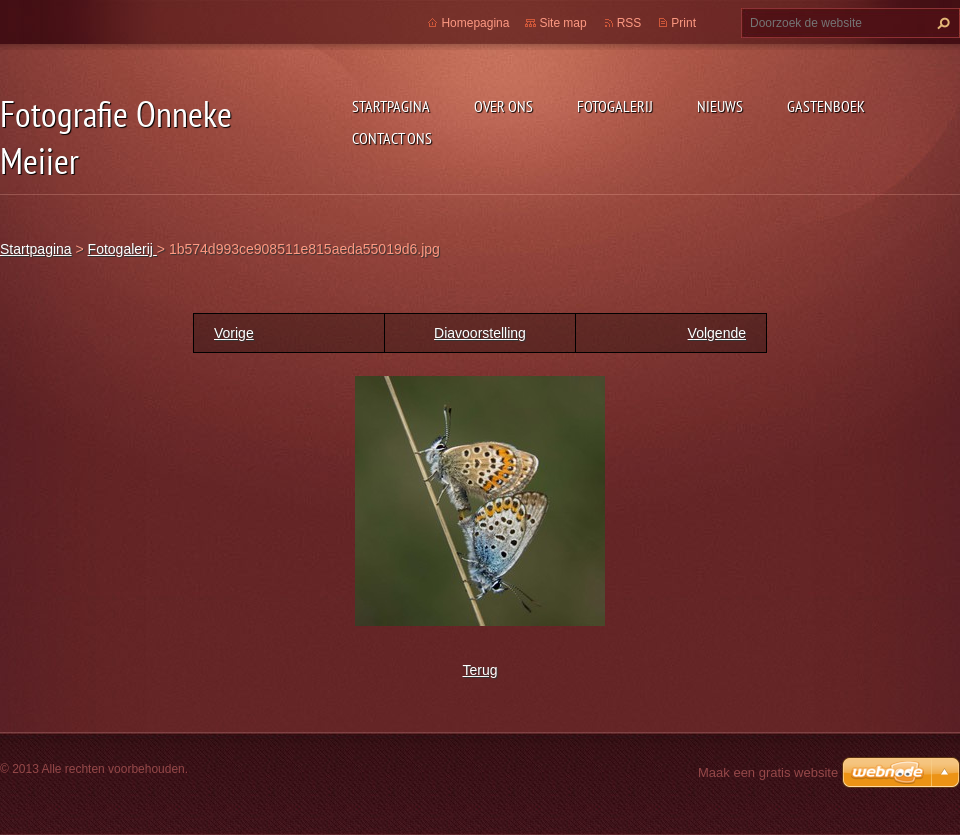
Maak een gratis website (768, 772)
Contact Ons (392, 138)
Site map (562, 23)
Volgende (717, 333)
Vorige (234, 333)
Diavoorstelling (480, 333)
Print (683, 23)
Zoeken (941, 23)
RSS (629, 23)
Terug (479, 670)
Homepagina (475, 23)
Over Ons (503, 106)
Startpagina (391, 106)
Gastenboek (826, 106)
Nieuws (720, 106)
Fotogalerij (615, 106)
